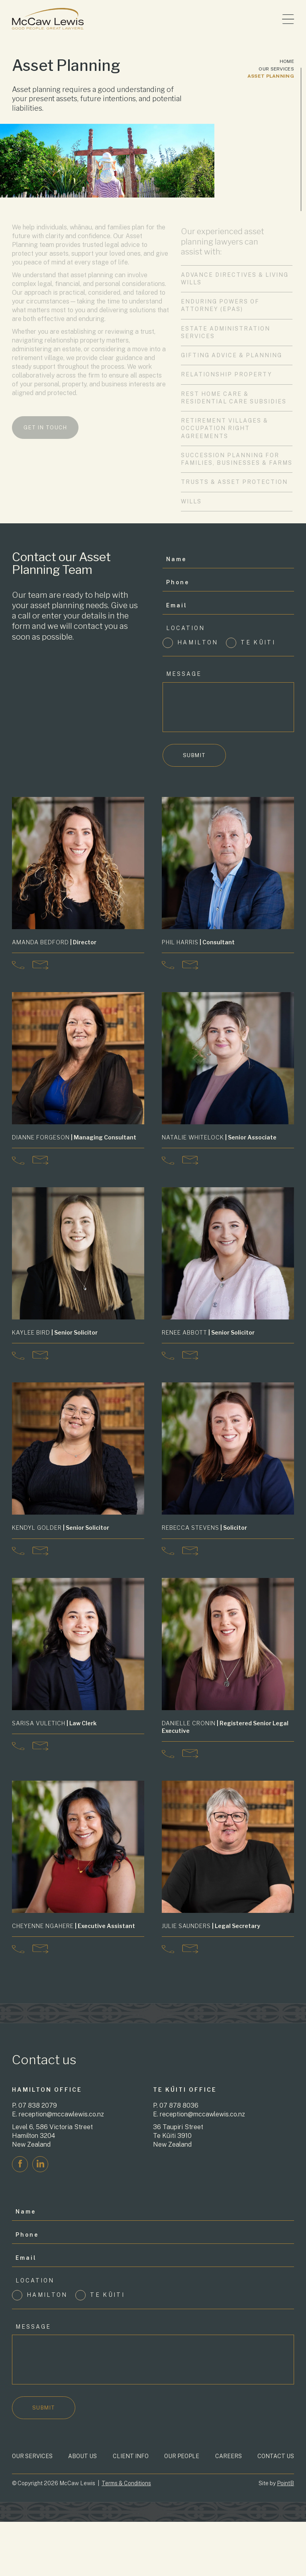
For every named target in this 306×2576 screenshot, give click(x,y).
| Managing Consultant (74, 1137)
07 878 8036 (178, 2097)
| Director (54, 942)
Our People (181, 2447)
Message (184, 674)
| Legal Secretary (211, 1919)
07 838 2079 (37, 2097)
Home (287, 61)
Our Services (276, 69)
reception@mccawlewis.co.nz (61, 2106)
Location (185, 628)
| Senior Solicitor (55, 1332)
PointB (285, 2475)
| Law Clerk (54, 1719)
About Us (82, 2447)
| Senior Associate (219, 1137)
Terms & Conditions (126, 2475)
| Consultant (198, 942)
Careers (228, 2447)
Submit (194, 755)
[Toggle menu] (288, 19)
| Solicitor (204, 1526)
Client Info (131, 2447)
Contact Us (275, 2447)
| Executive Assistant (73, 1919)
